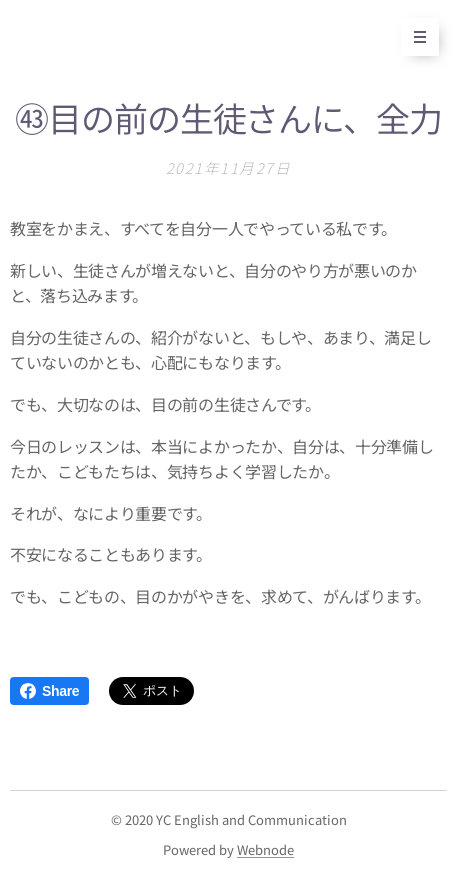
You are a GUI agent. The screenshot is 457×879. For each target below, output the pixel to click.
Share (49, 691)
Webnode (265, 849)
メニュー (413, 37)
